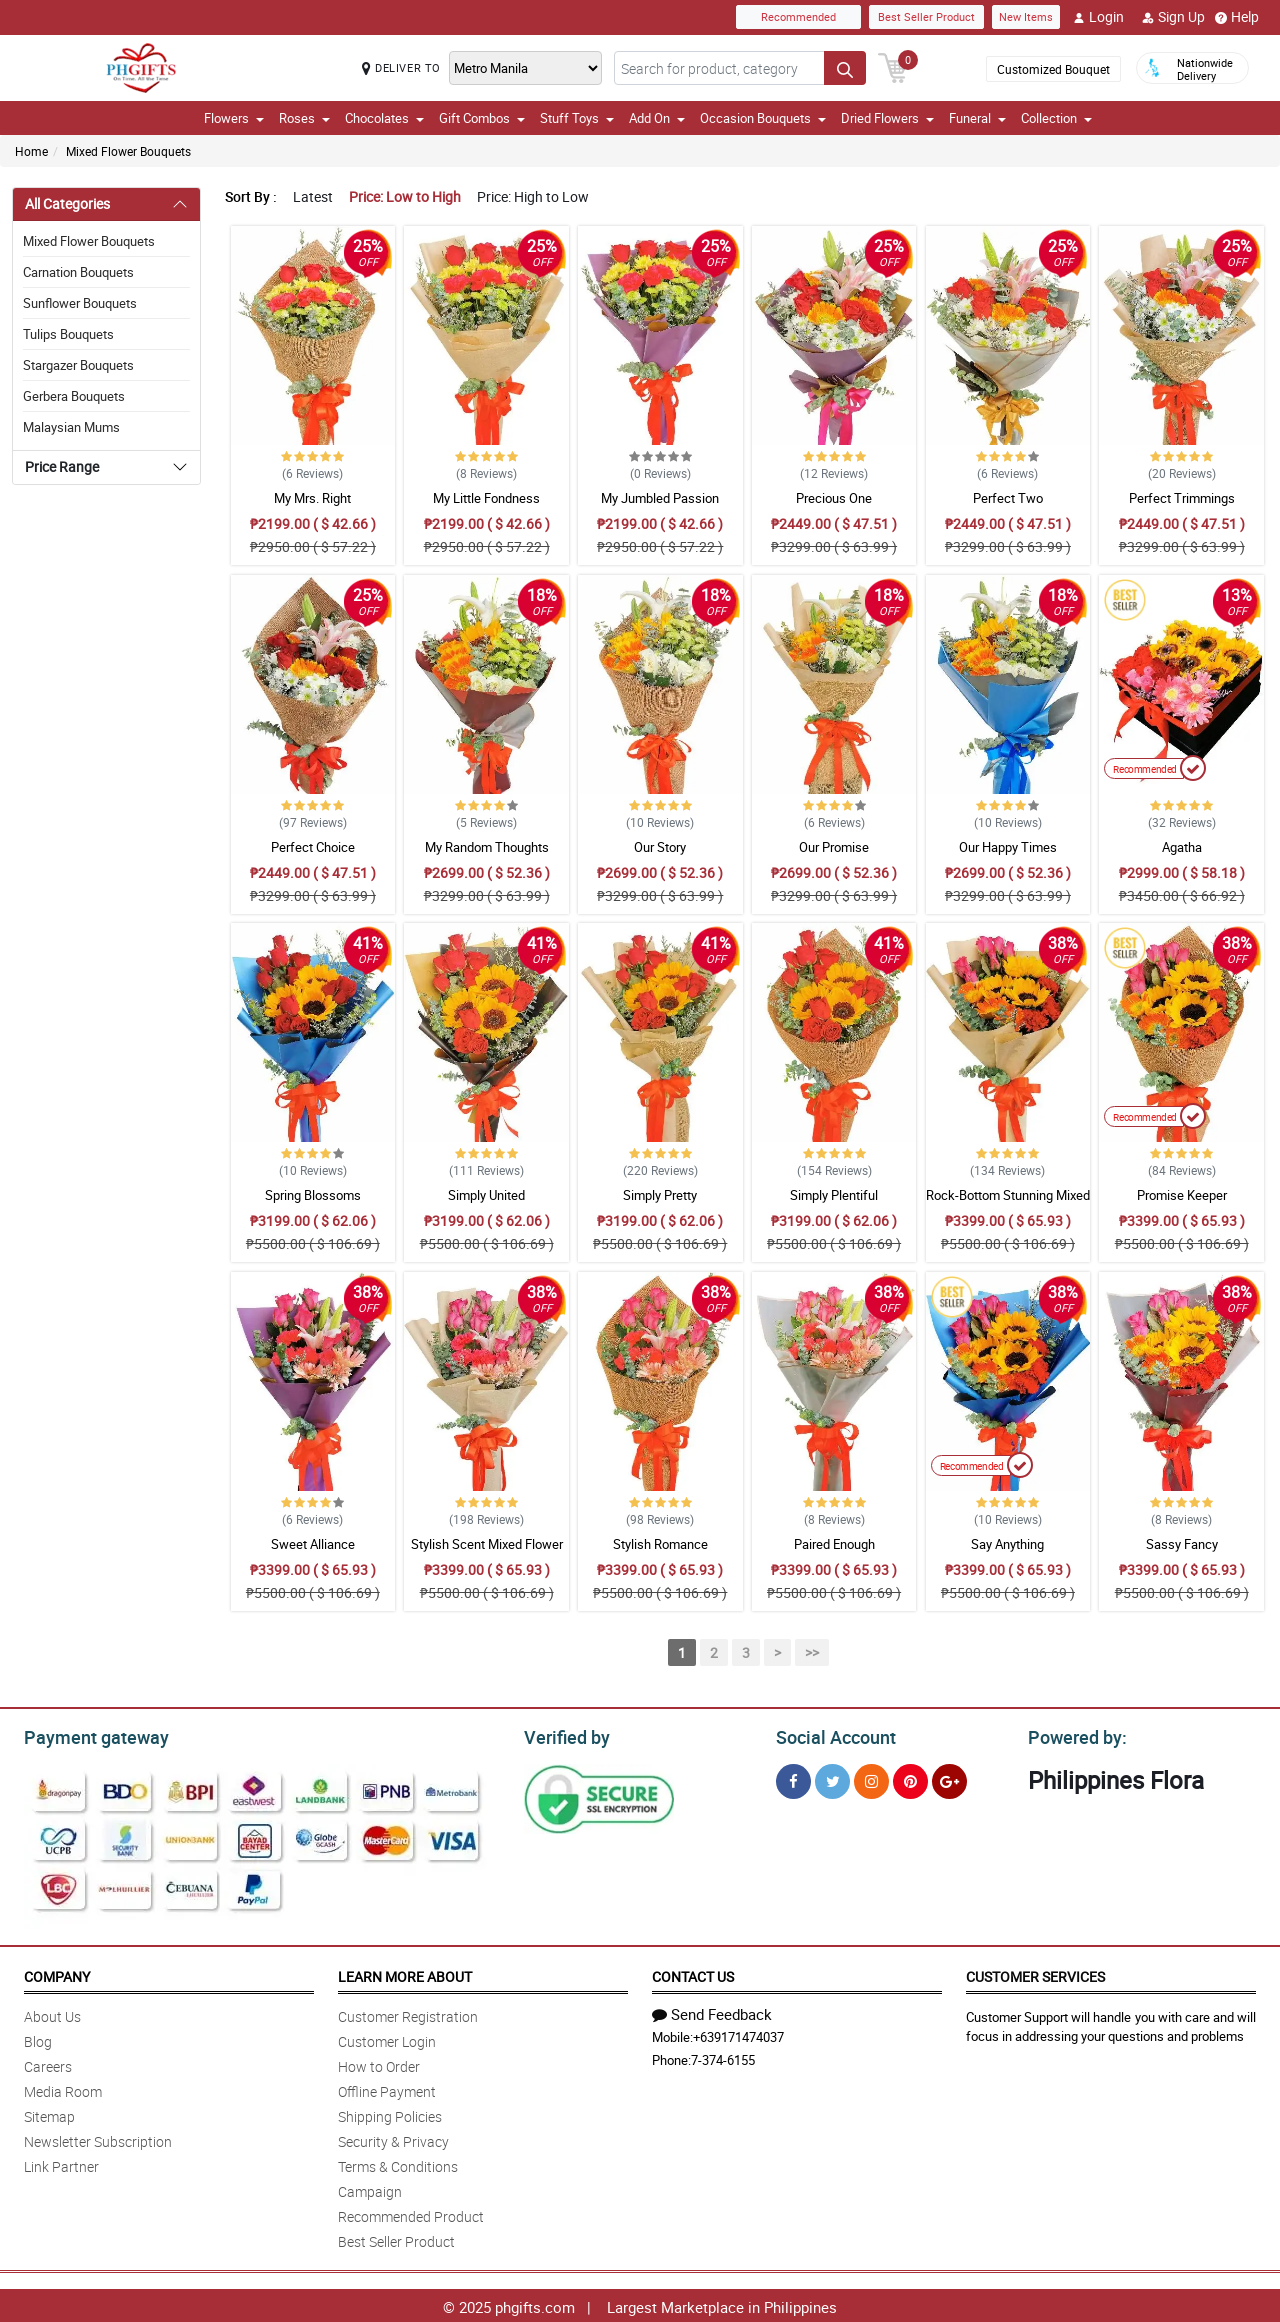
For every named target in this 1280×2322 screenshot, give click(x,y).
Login (1098, 17)
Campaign (370, 2188)
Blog (38, 2038)
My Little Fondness (486, 498)
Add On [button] (657, 118)
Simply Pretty (660, 1195)
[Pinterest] (910, 1778)
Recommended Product (411, 2213)
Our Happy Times (1008, 847)
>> (812, 1652)
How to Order (379, 2063)
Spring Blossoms (313, 1195)
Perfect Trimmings (1182, 498)
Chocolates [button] (384, 118)
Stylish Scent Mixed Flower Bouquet (487, 1553)
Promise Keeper (1182, 1195)
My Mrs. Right (312, 498)
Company (57, 1973)
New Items (1026, 16)
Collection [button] (1056, 118)
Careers (48, 2063)
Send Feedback (712, 2011)
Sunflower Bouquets (80, 303)
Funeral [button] (977, 118)
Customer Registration (408, 2013)
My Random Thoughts (487, 847)
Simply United (486, 1195)
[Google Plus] (949, 1778)
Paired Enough (834, 1544)
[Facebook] (793, 1778)
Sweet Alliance (313, 1544)
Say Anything (1007, 1544)
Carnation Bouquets (78, 272)
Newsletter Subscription (98, 2138)
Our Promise (834, 847)
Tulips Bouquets (68, 334)
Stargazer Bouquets (78, 365)
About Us (52, 2013)
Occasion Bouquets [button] (763, 118)
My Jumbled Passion (660, 498)
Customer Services (1035, 1973)
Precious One (834, 498)
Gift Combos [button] (482, 118)
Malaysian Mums (71, 427)
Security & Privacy (393, 2138)
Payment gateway (87, 1735)
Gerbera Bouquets (74, 396)
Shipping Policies (390, 2113)
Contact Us (693, 1973)
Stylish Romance (660, 1544)
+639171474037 (738, 2034)
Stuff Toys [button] (577, 118)
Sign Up (1173, 17)
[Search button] (845, 68)
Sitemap (49, 2113)
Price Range (62, 466)
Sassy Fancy (1182, 1544)
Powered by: (1073, 1735)
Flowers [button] (234, 118)
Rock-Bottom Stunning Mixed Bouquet (1008, 1204)
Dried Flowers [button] (887, 118)
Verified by (564, 1735)
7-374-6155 (723, 2057)
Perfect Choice (313, 847)
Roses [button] (304, 118)
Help (1237, 17)
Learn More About (405, 1973)
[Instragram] (871, 1778)
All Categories (67, 203)
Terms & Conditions (398, 2163)
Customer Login (387, 2038)
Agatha (1182, 847)
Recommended (798, 16)
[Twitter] (832, 1778)
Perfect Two (1008, 498)
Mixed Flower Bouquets (128, 151)
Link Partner (61, 2163)
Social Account (830, 1735)
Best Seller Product (926, 16)
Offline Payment (387, 2088)
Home (31, 151)
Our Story (660, 847)
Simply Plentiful (834, 1195)
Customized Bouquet (1053, 69)
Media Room (63, 2088)
